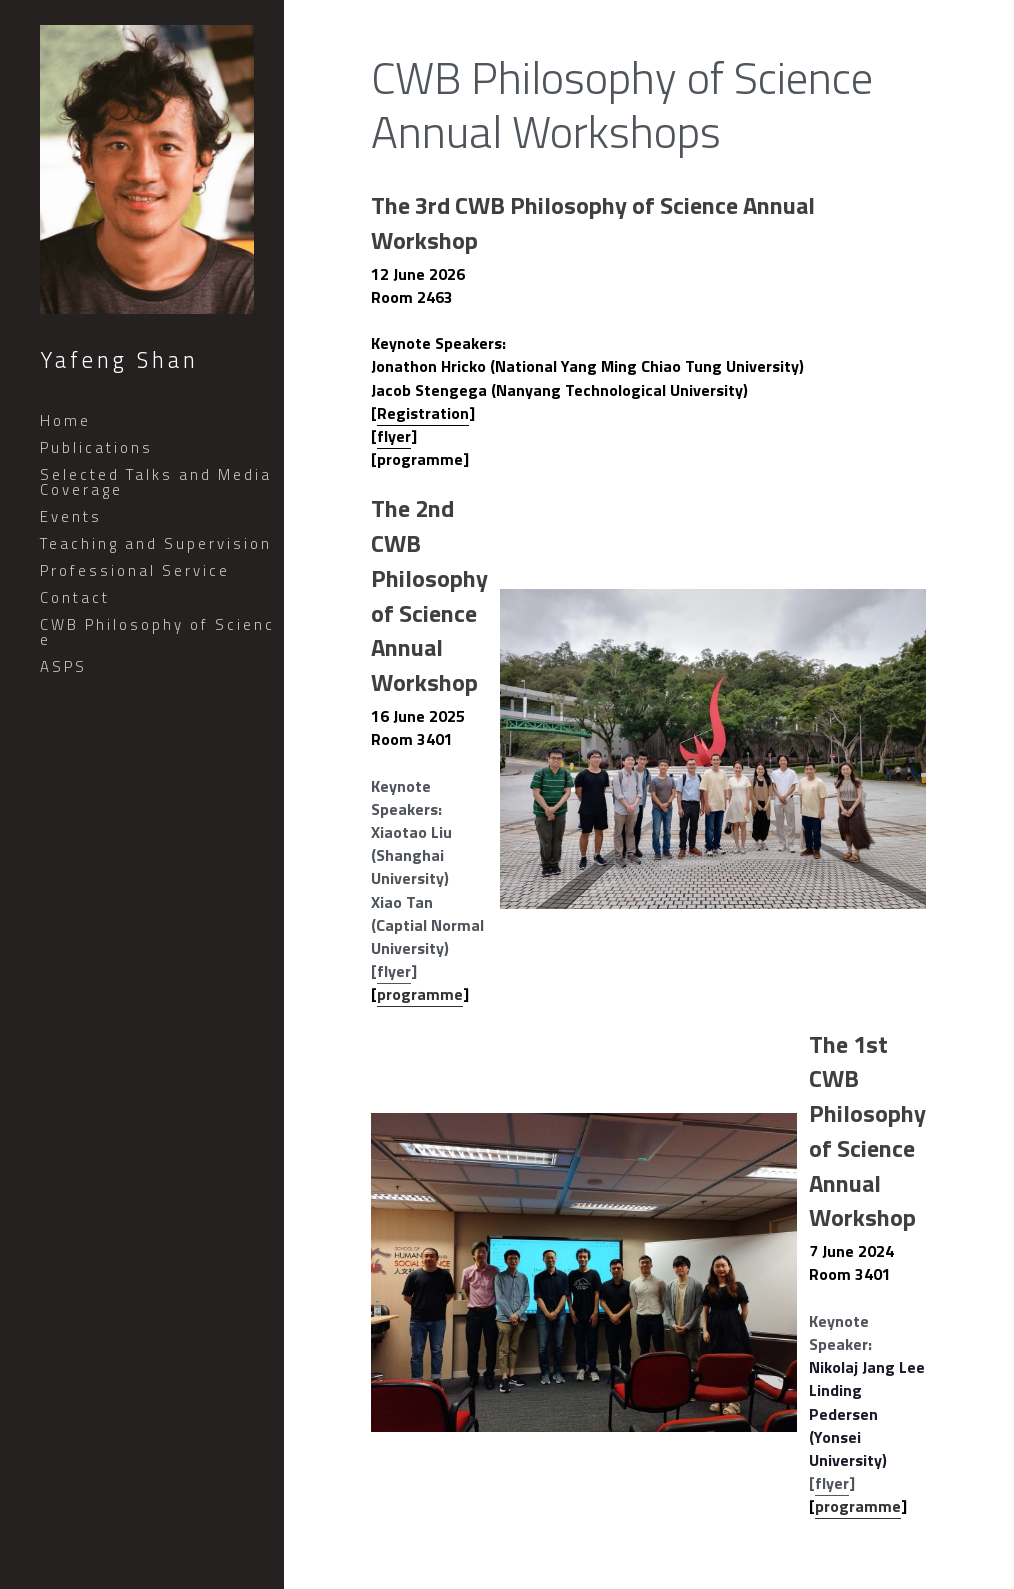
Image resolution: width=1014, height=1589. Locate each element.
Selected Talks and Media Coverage (156, 482)
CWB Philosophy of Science (157, 632)
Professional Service (135, 570)
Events (71, 516)
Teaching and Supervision (156, 543)
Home (65, 420)
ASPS (63, 666)
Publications (96, 447)
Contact (75, 597)
